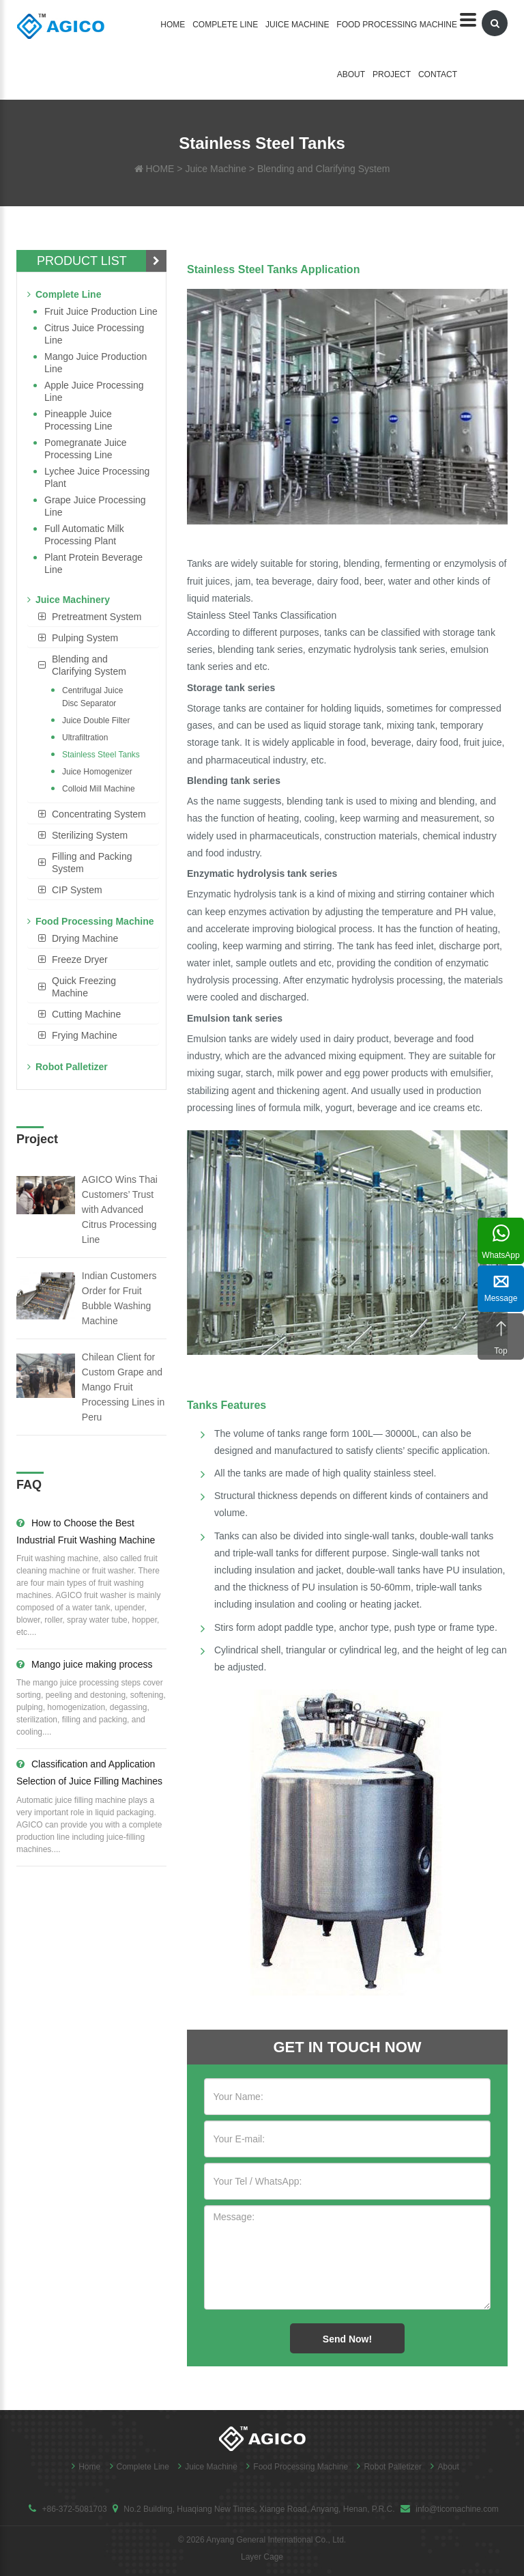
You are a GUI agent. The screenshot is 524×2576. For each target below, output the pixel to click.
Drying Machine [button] (85, 938)
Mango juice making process (84, 1664)
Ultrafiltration (85, 737)
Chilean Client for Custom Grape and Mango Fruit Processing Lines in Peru (123, 1387)
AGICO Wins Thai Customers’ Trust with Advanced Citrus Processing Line (120, 1209)
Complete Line (225, 24)
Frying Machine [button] (84, 1035)
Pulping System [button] (85, 637)
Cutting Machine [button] (86, 1014)
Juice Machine (297, 24)
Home (172, 24)
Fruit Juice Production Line (101, 311)
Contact (437, 74)
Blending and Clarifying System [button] (89, 665)
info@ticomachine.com (457, 2509)
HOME (159, 168)
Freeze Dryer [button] (80, 959)
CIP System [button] (77, 889)
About (351, 74)
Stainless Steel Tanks (101, 754)
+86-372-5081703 (74, 2509)
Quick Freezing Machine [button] (84, 986)
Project (392, 74)
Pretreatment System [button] (97, 616)
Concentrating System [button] (99, 814)
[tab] (93, 616)
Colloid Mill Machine (98, 789)
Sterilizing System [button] (90, 835)
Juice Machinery (68, 599)
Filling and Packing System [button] (92, 862)
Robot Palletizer (67, 1066)
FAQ (29, 1485)
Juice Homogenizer (97, 771)
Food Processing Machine (396, 24)
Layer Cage (262, 2557)
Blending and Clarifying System (323, 168)
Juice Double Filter (96, 720)
